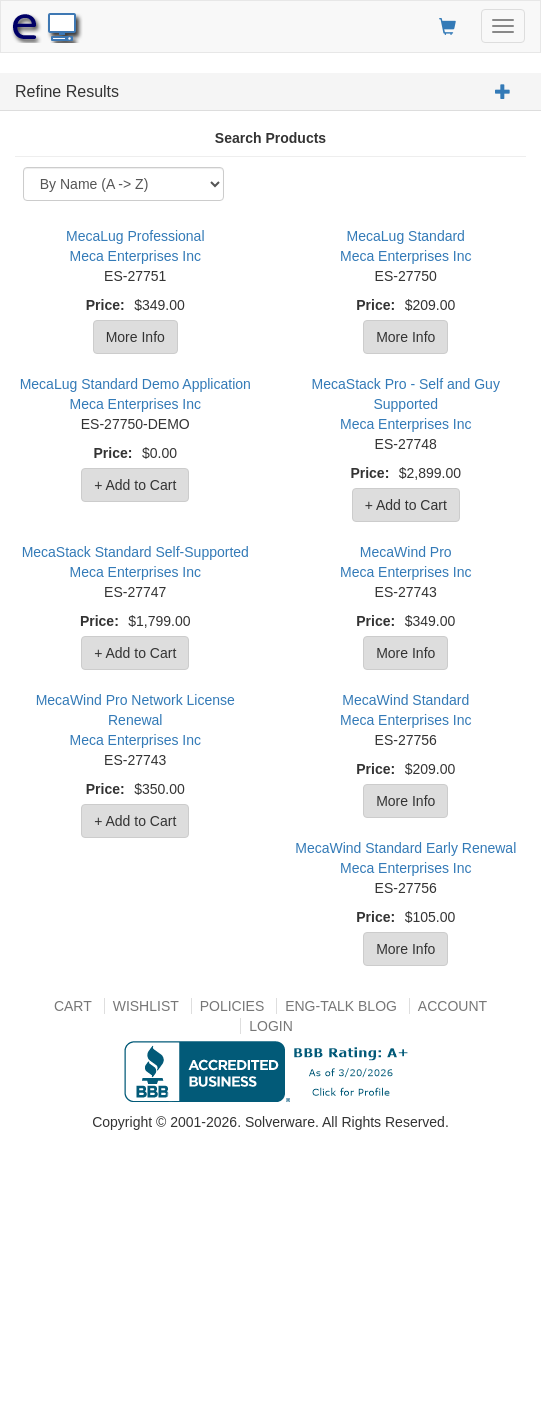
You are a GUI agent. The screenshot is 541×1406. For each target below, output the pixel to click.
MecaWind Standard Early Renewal (405, 848)
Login (271, 1026)
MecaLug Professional (135, 236)
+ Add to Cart (135, 485)
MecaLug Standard (406, 236)
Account (452, 1006)
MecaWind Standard (405, 700)
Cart (73, 1006)
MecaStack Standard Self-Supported (135, 552)
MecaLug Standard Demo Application (135, 384)
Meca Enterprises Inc (136, 256)
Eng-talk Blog (341, 1006)
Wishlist (146, 1006)
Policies (232, 1006)
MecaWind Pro (406, 552)
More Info (135, 337)
